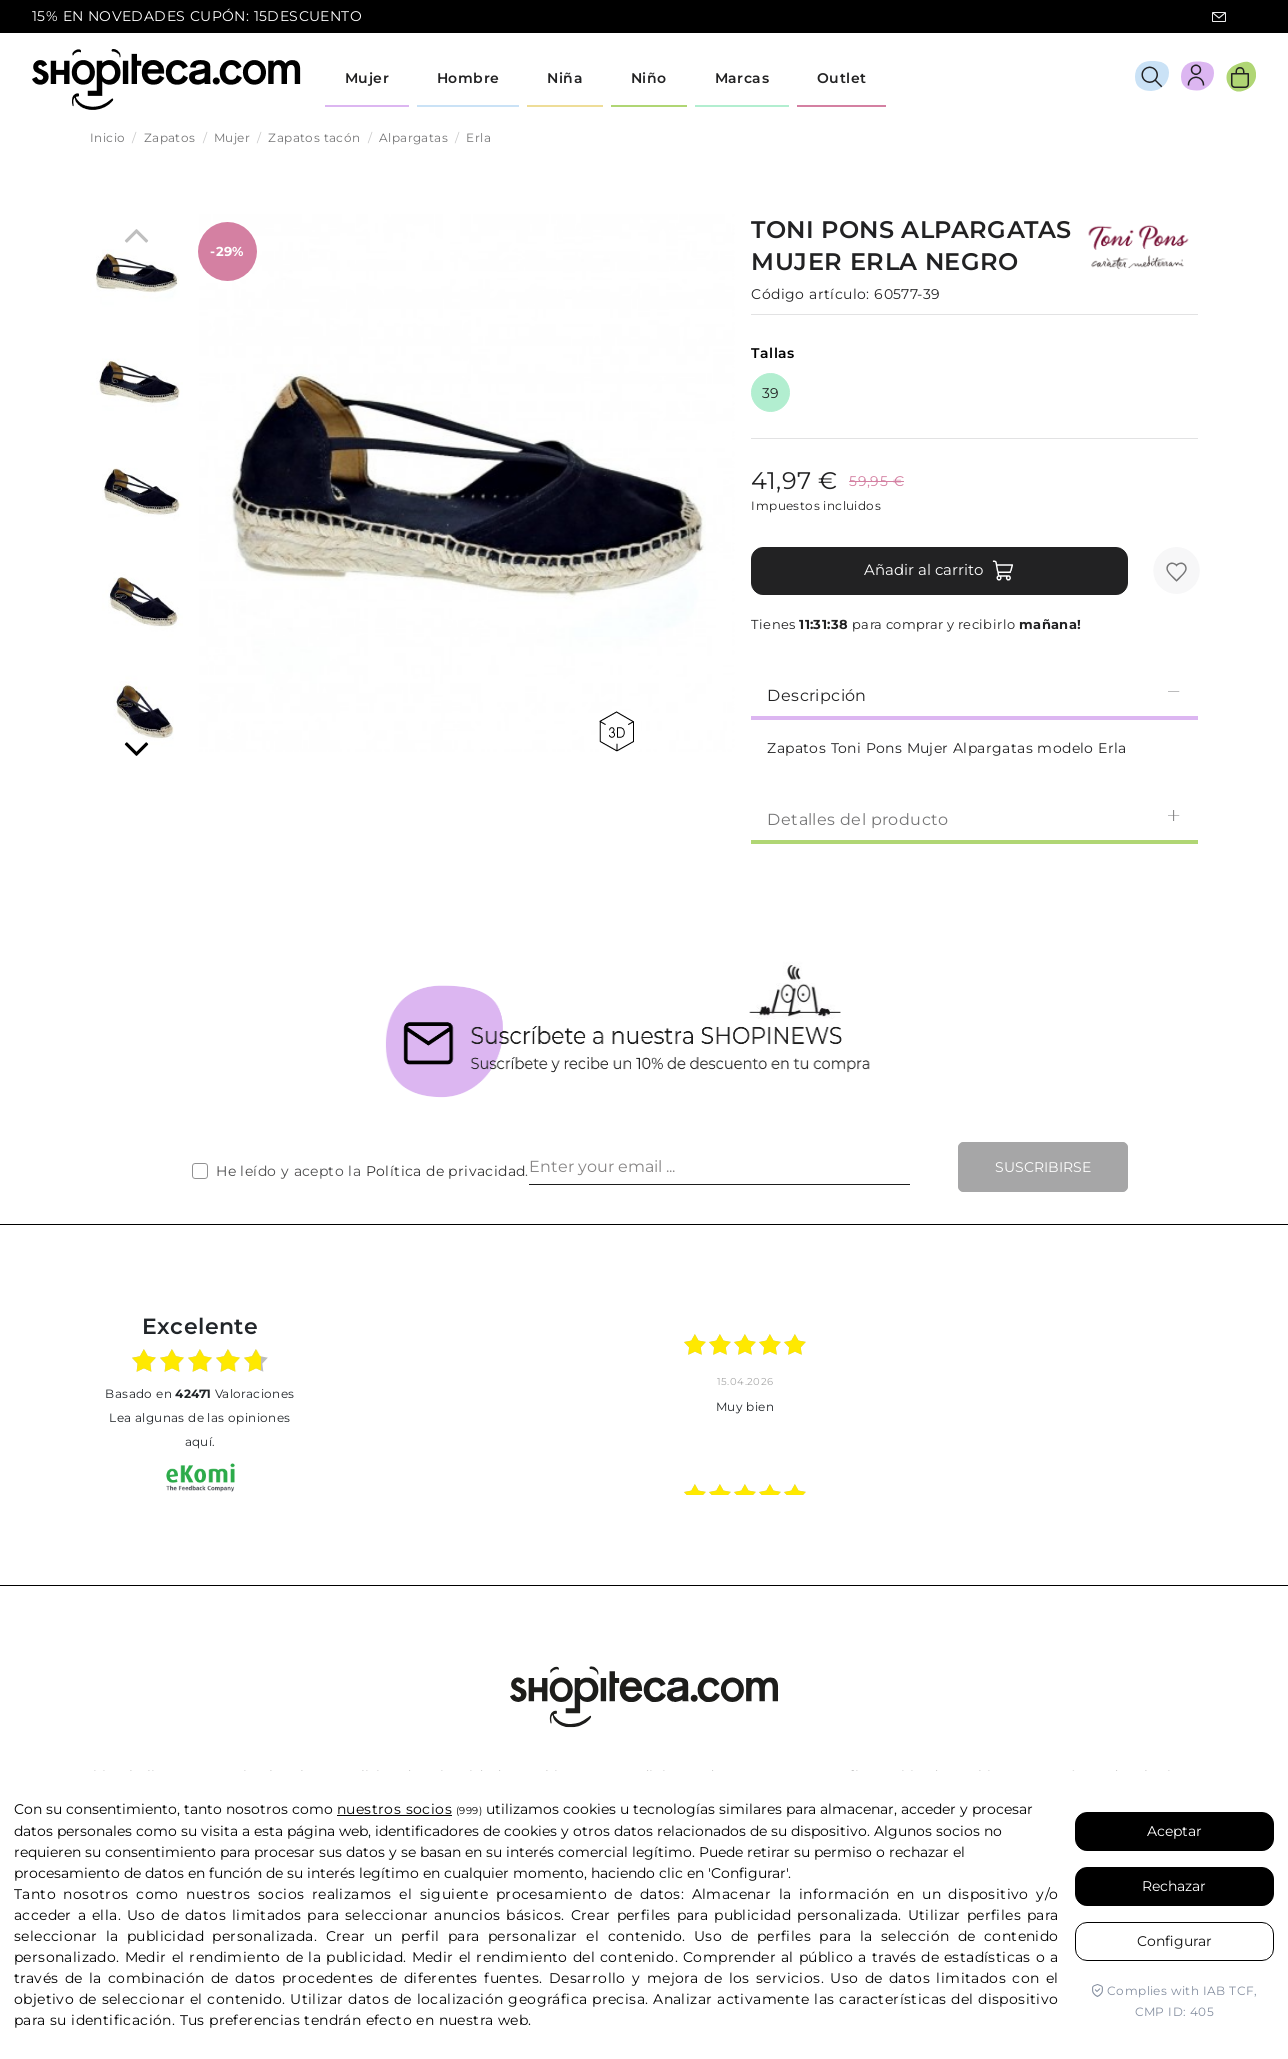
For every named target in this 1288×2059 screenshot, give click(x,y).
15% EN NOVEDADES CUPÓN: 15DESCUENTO (197, 16)
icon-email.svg (1219, 17)
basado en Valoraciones (199, 1393)
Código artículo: (810, 294)
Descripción (974, 694)
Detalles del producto (974, 818)
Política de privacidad (446, 1171)
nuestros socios (394, 1809)
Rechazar (1174, 1886)
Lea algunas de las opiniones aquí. (199, 1429)
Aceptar (1174, 1831)
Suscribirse (1043, 1167)
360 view (616, 731)
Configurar (1174, 1941)
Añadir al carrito (939, 571)
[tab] (974, 694)
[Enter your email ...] (719, 1167)
